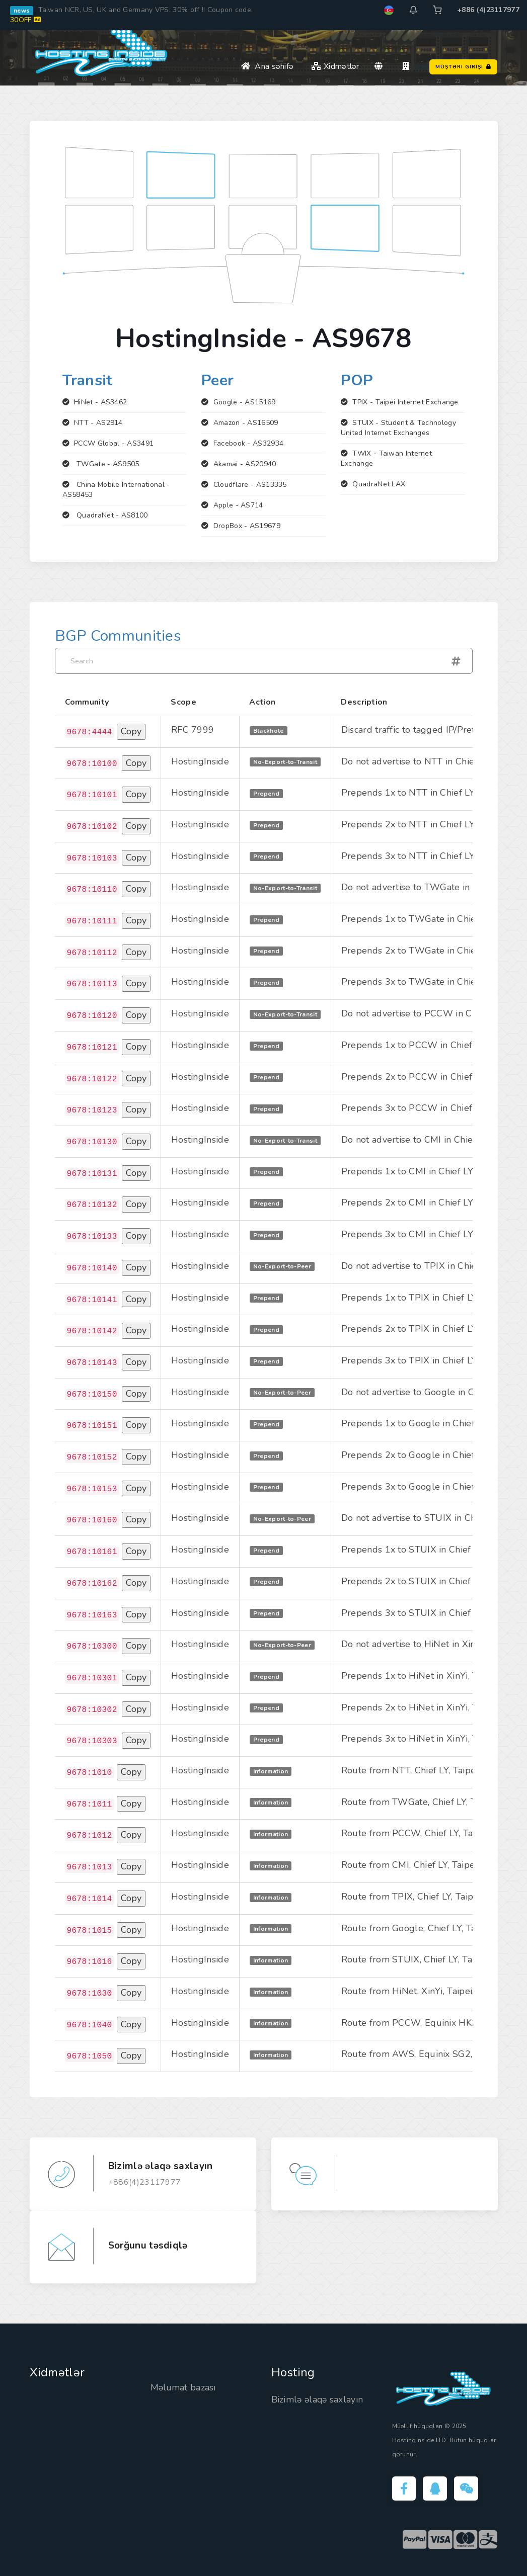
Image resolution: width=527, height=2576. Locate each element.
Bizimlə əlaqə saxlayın (318, 2399)
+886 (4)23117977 (488, 10)
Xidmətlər (335, 66)
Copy (131, 731)
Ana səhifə (267, 66)
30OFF (25, 20)
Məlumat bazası (183, 2387)
